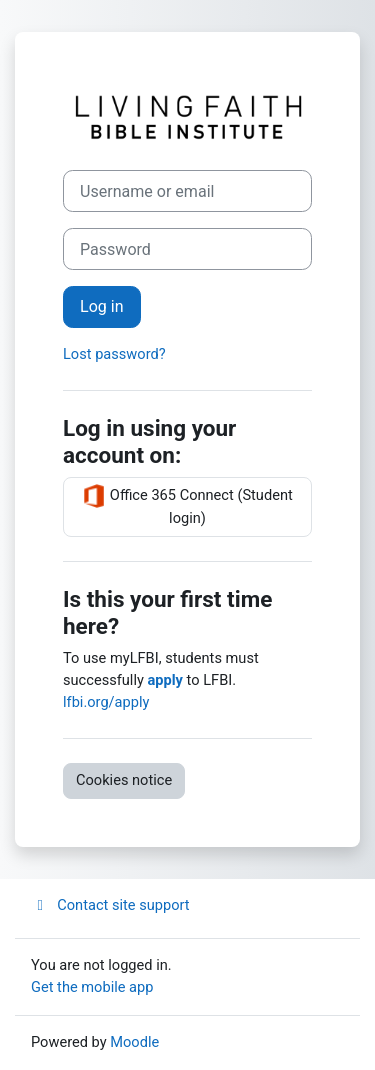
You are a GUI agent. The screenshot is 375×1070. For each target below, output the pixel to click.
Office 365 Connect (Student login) (187, 505)
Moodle (134, 1042)
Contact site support (110, 905)
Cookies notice (124, 780)
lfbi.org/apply (106, 702)
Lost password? (114, 354)
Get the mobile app (92, 987)
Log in (102, 306)
